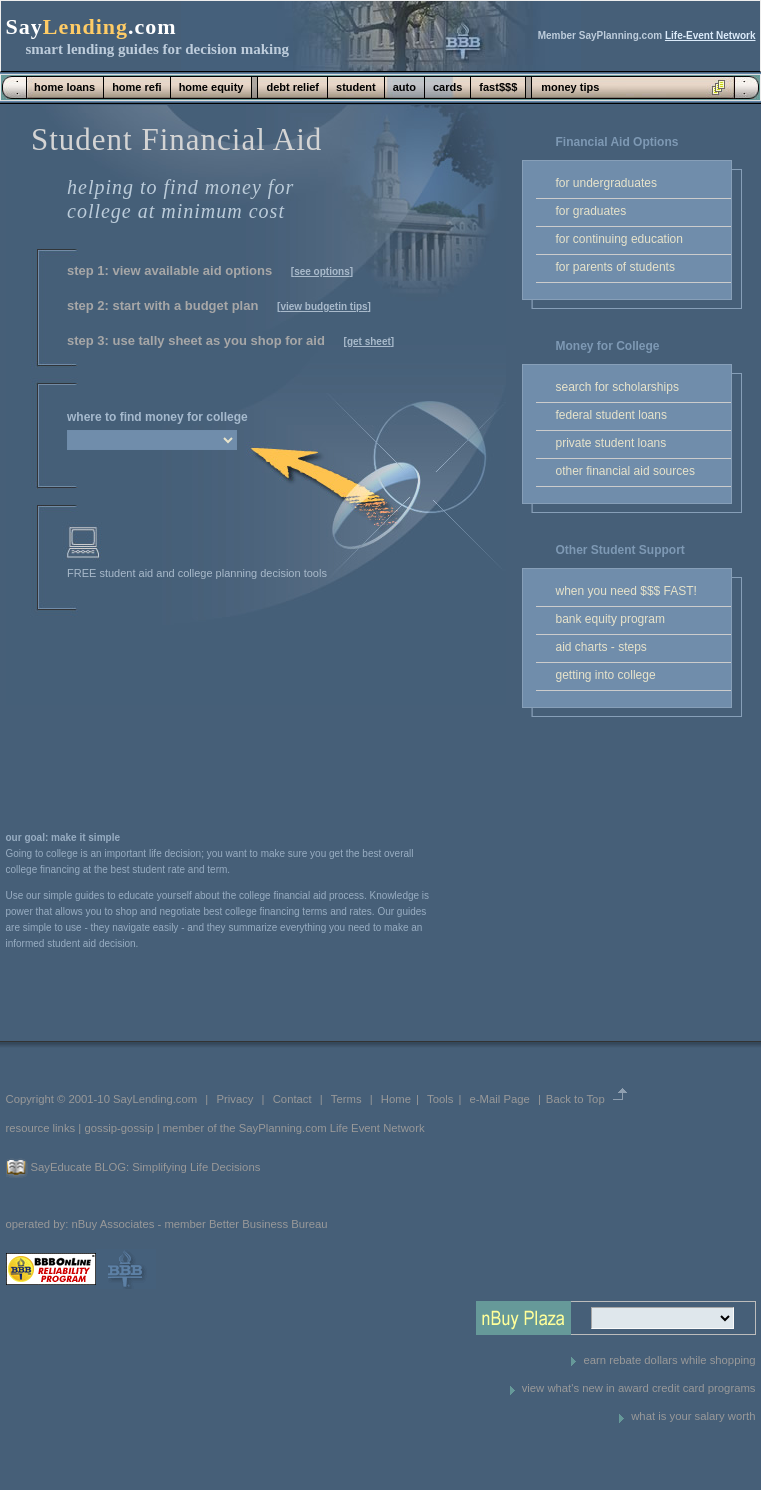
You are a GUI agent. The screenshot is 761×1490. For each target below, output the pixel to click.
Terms (346, 1099)
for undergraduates (606, 183)
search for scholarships (617, 387)
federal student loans (611, 415)
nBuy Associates (112, 1224)
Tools (440, 1099)
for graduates (591, 211)
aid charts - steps (601, 647)
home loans (64, 87)
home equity (211, 87)
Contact (292, 1099)
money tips (570, 87)
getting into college (606, 675)
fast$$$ (498, 87)
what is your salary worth (693, 1416)
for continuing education (619, 239)
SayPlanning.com (283, 1128)
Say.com (91, 26)
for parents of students (615, 267)
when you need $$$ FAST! (626, 591)
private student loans (611, 443)
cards (447, 87)
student (356, 87)
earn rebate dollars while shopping (669, 1360)
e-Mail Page (500, 1099)
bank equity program (610, 619)
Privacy (234, 1099)
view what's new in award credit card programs (639, 1388)
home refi (137, 87)
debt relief (292, 87)
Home (396, 1099)
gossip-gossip (118, 1128)
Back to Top (575, 1099)
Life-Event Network (710, 35)
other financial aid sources (625, 471)
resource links (41, 1128)
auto (404, 87)
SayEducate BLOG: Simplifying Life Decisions (146, 1167)
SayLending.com (155, 1099)
